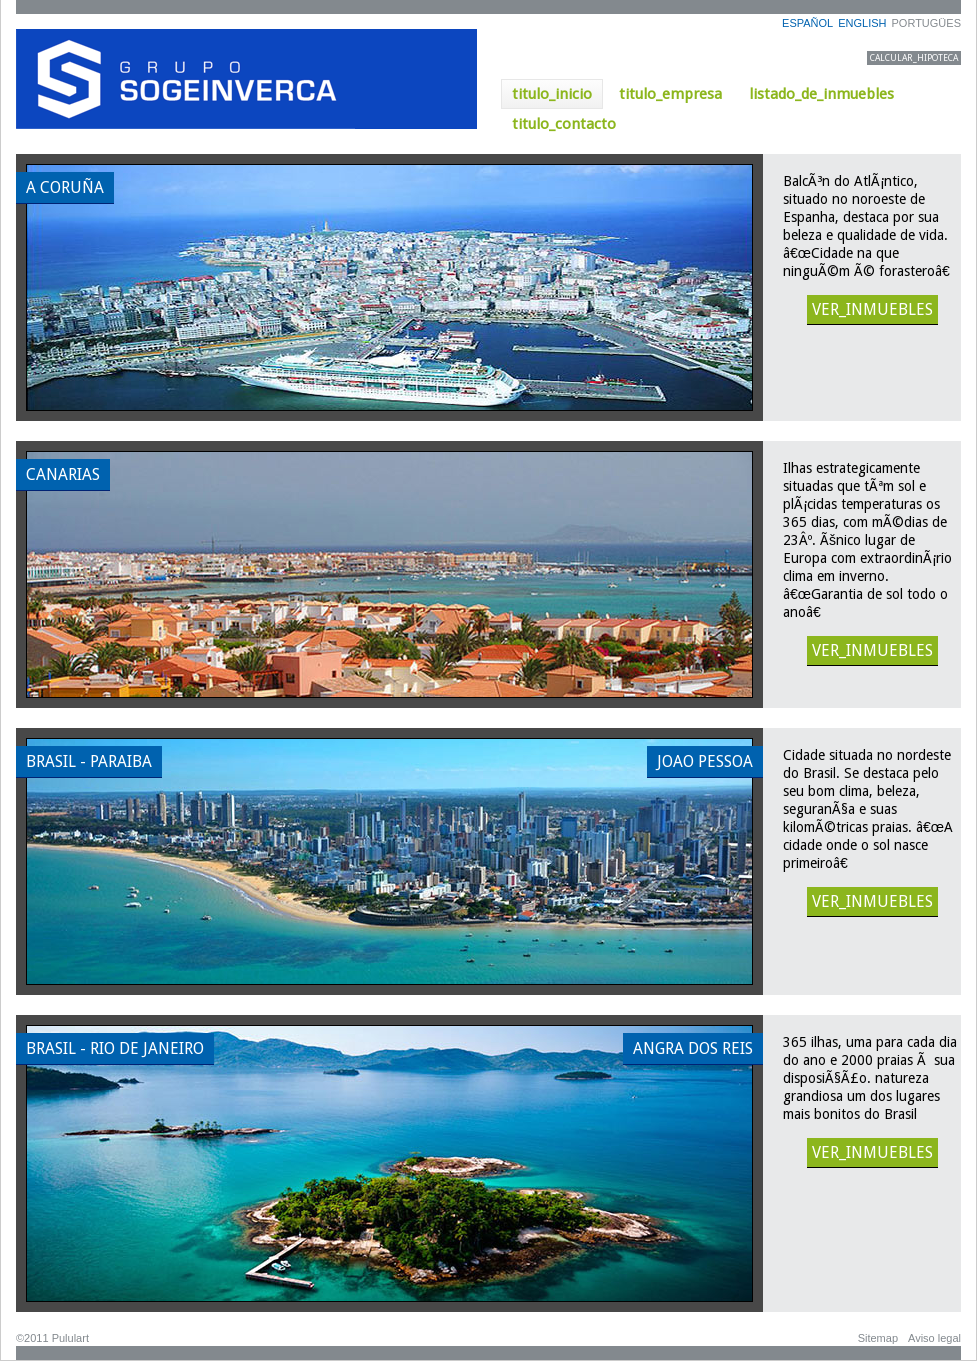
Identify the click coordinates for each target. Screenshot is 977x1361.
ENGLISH (862, 23)
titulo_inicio (552, 94)
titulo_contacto (564, 124)
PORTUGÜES (926, 23)
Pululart (70, 1338)
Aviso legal (934, 1338)
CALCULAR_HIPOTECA (914, 58)
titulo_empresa (670, 94)
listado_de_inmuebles (821, 94)
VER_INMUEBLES (872, 309)
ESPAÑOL (807, 23)
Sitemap (878, 1338)
